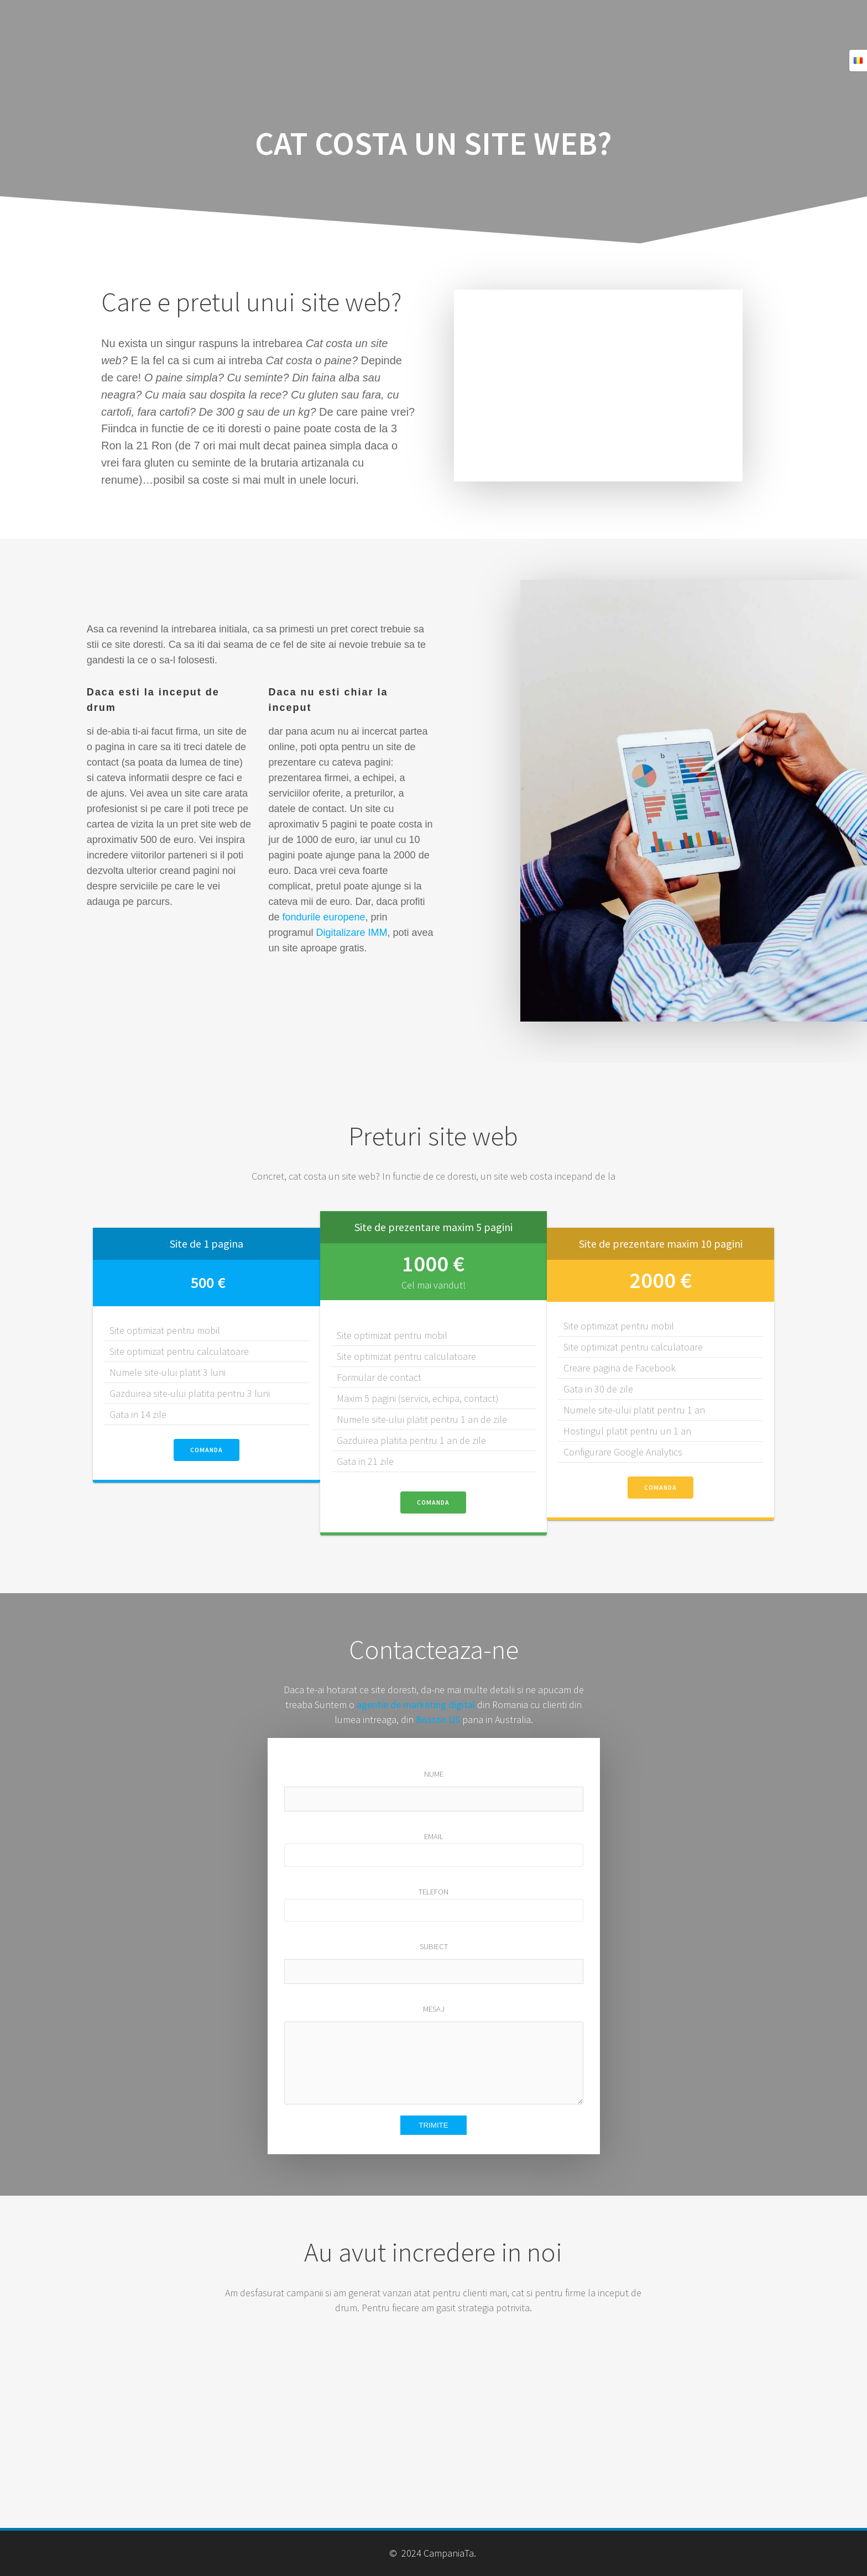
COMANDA (206, 1450)
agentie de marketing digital (416, 1704)
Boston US (438, 1719)
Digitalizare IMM (351, 932)
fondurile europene (323, 917)
